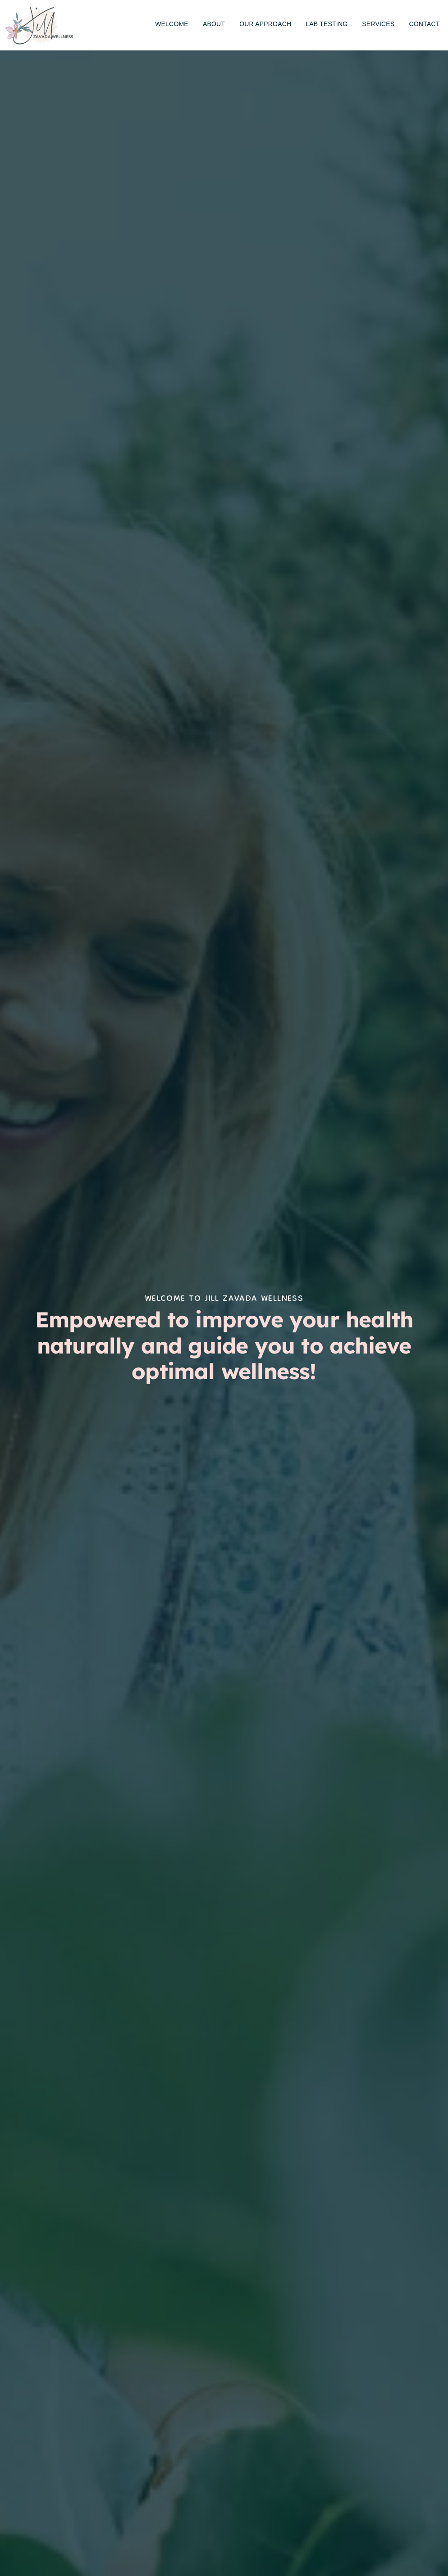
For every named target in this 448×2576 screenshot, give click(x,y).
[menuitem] (172, 24)
